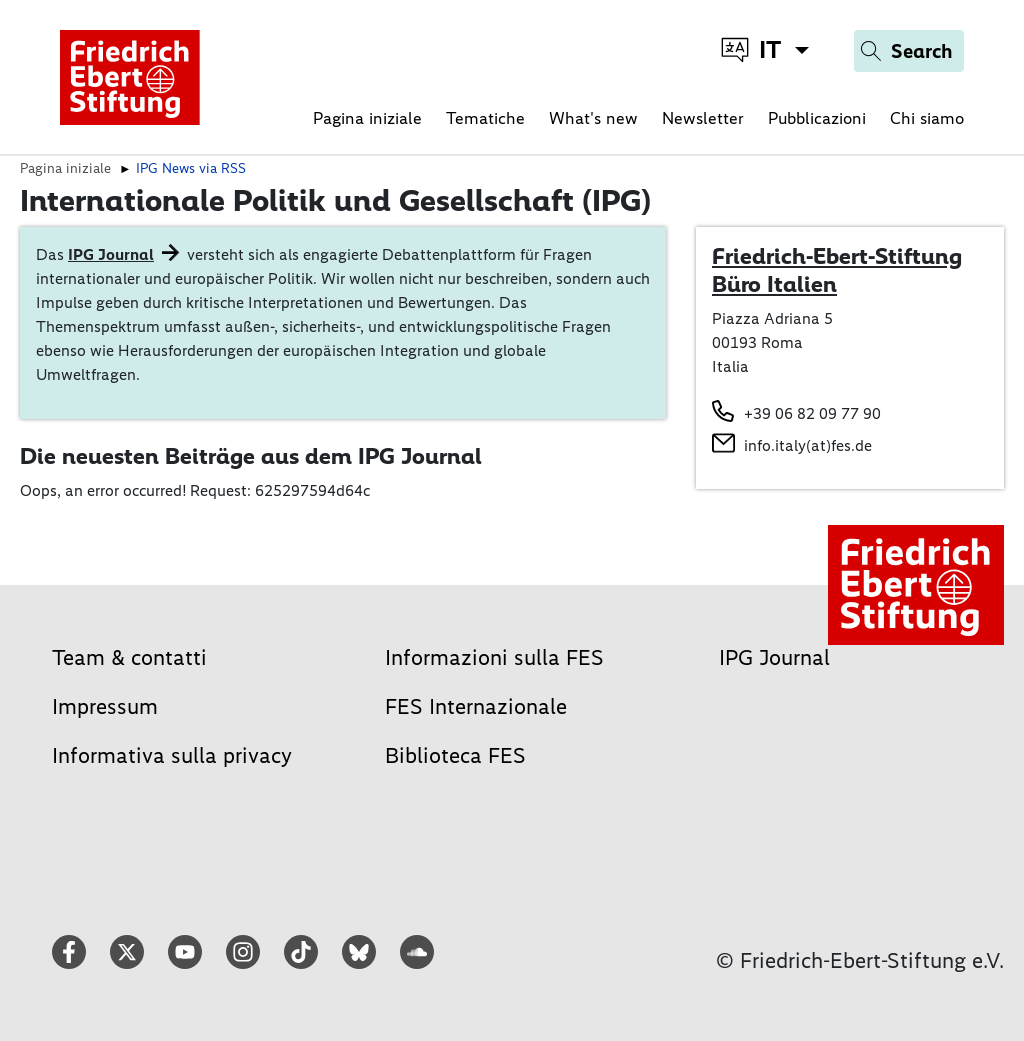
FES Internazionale (476, 706)
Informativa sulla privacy (172, 755)
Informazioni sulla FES (494, 657)
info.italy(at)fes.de (808, 445)
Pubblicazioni (817, 118)
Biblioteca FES (455, 755)
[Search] (909, 51)
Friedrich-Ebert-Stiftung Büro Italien (837, 270)
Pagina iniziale (367, 118)
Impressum (105, 706)
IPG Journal (111, 254)
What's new (593, 118)
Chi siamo (927, 118)
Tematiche (485, 118)
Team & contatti (129, 657)
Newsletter (703, 118)
